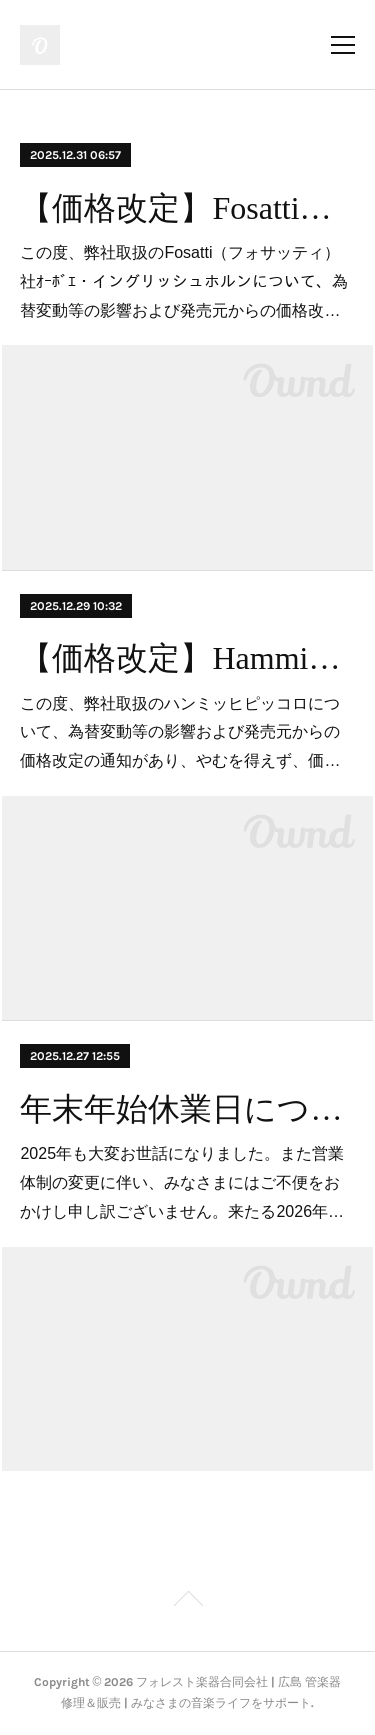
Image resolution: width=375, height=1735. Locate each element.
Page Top (187, 1602)
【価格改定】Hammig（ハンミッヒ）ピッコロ (187, 658)
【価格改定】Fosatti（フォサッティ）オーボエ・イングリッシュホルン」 (187, 208)
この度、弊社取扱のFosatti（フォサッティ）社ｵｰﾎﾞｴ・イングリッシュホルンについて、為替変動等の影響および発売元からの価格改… (184, 281)
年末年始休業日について (187, 1109)
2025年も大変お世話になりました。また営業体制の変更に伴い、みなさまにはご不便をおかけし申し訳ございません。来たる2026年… (182, 1182)
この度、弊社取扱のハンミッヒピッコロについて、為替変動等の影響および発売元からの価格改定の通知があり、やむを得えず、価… (180, 732)
